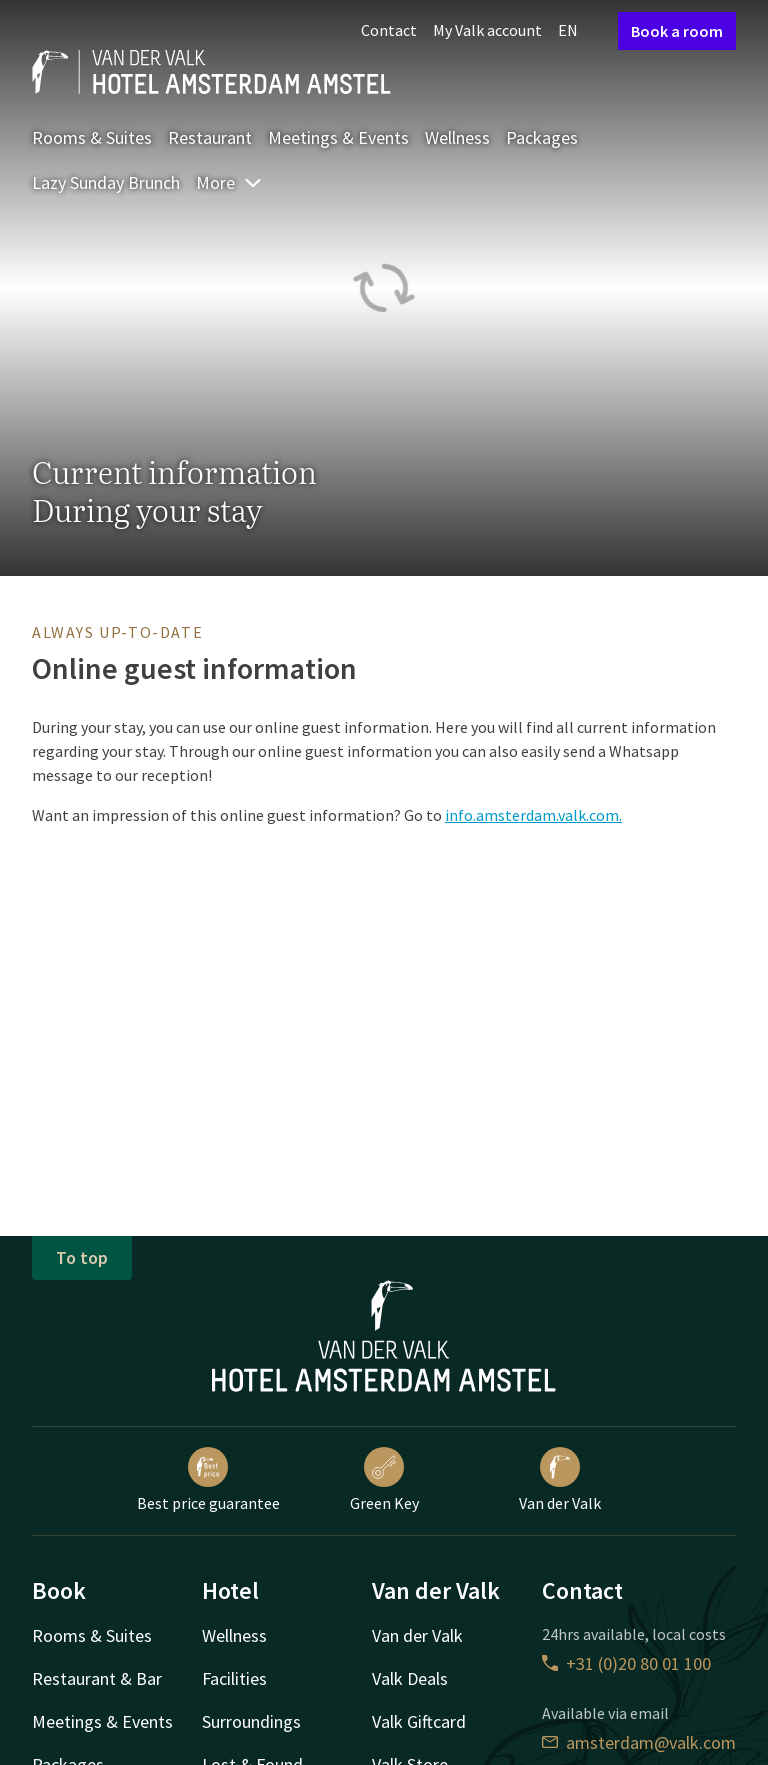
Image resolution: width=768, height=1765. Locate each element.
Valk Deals (410, 1678)
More (229, 182)
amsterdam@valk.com (639, 1742)
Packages (542, 137)
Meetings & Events (338, 137)
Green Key (384, 1480)
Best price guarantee (208, 1480)
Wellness (457, 137)
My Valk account (487, 30)
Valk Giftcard (419, 1721)
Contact (389, 30)
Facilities (234, 1678)
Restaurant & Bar (97, 1678)
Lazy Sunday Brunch (106, 182)
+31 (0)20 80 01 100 (626, 1663)
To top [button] (82, 1257)
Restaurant (210, 137)
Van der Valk (560, 1480)
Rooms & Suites (92, 137)
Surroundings (251, 1721)
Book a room (677, 31)
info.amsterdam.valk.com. (533, 815)
